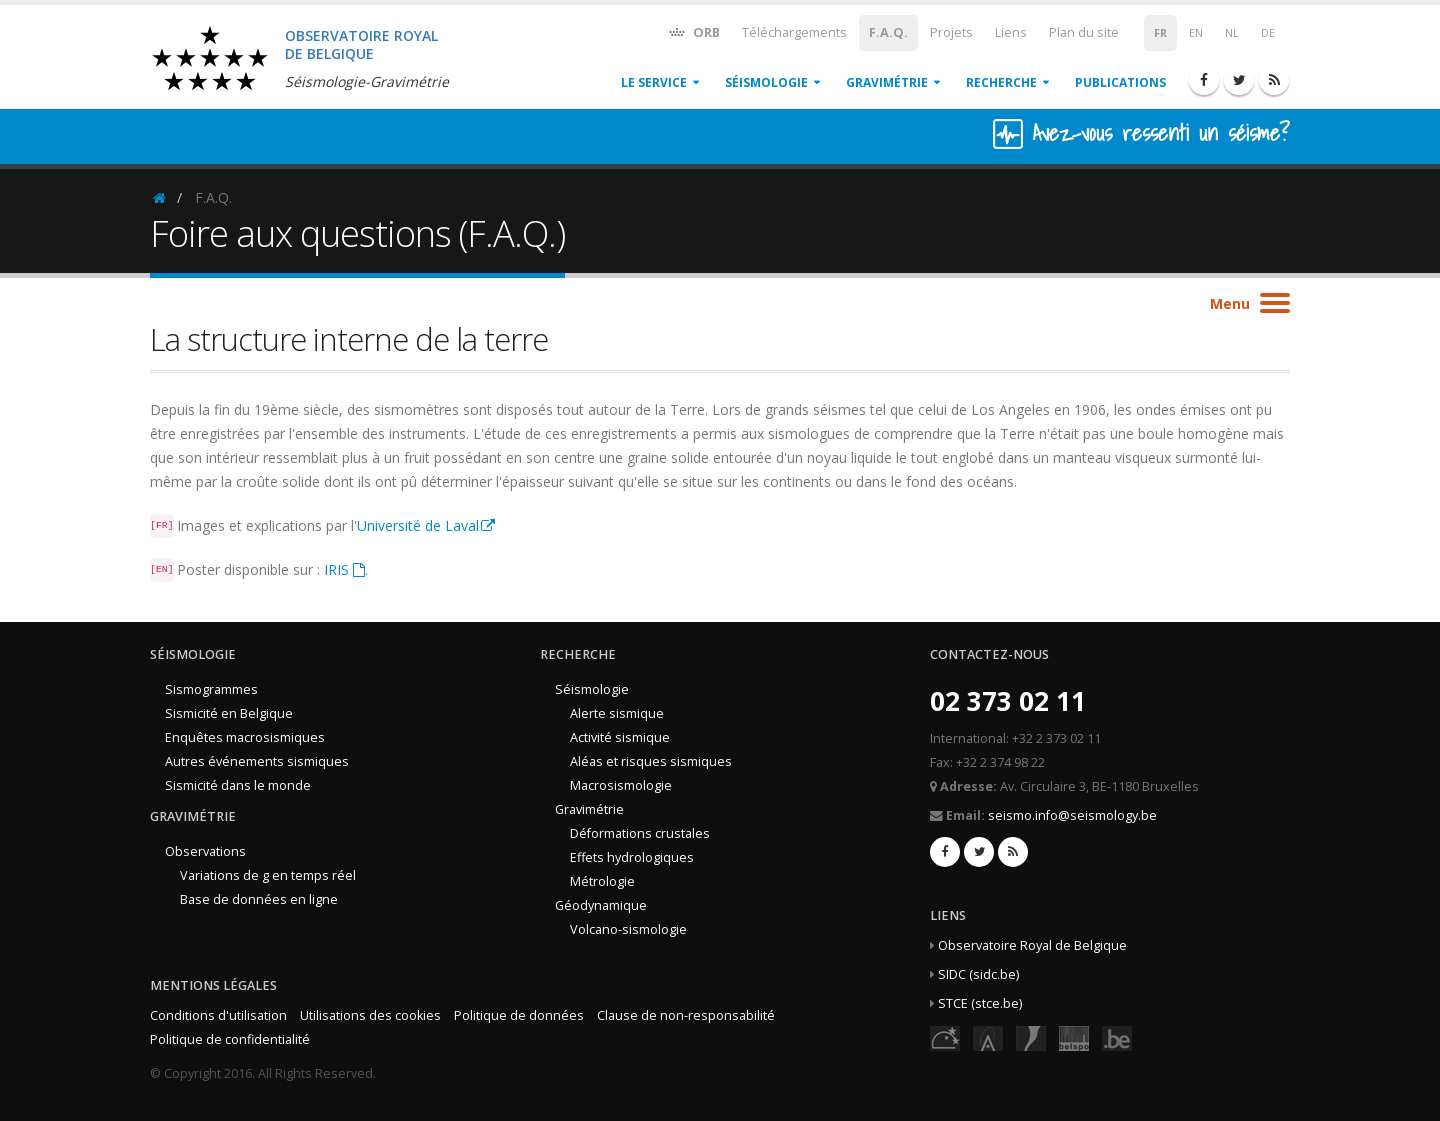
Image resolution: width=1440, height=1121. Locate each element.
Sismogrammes (211, 689)
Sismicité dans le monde (238, 785)
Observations (205, 851)
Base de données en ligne (259, 899)
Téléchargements (794, 32)
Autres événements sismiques (257, 761)
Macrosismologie (621, 785)
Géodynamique (601, 905)
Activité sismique (620, 737)
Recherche (1001, 82)
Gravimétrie (887, 82)
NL (1232, 33)
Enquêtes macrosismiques (245, 737)
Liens (1011, 32)
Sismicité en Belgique (229, 713)
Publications (1120, 82)
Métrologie (602, 881)
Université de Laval (418, 525)
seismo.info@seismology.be (1072, 815)
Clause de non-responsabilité (686, 1015)
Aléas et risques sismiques (651, 761)
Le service (654, 82)
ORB (693, 31)
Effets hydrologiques (632, 857)
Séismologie (766, 82)
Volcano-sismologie (628, 929)
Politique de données (519, 1015)
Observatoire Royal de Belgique (1032, 945)
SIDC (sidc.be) (978, 974)
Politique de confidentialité (230, 1039)
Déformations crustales (640, 833)
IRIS (336, 569)
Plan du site (1084, 32)
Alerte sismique (617, 713)
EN (1196, 33)
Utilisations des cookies (370, 1015)
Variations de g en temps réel (268, 875)
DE (1268, 33)
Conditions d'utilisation (218, 1015)
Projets (951, 32)
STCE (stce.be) (980, 1003)
